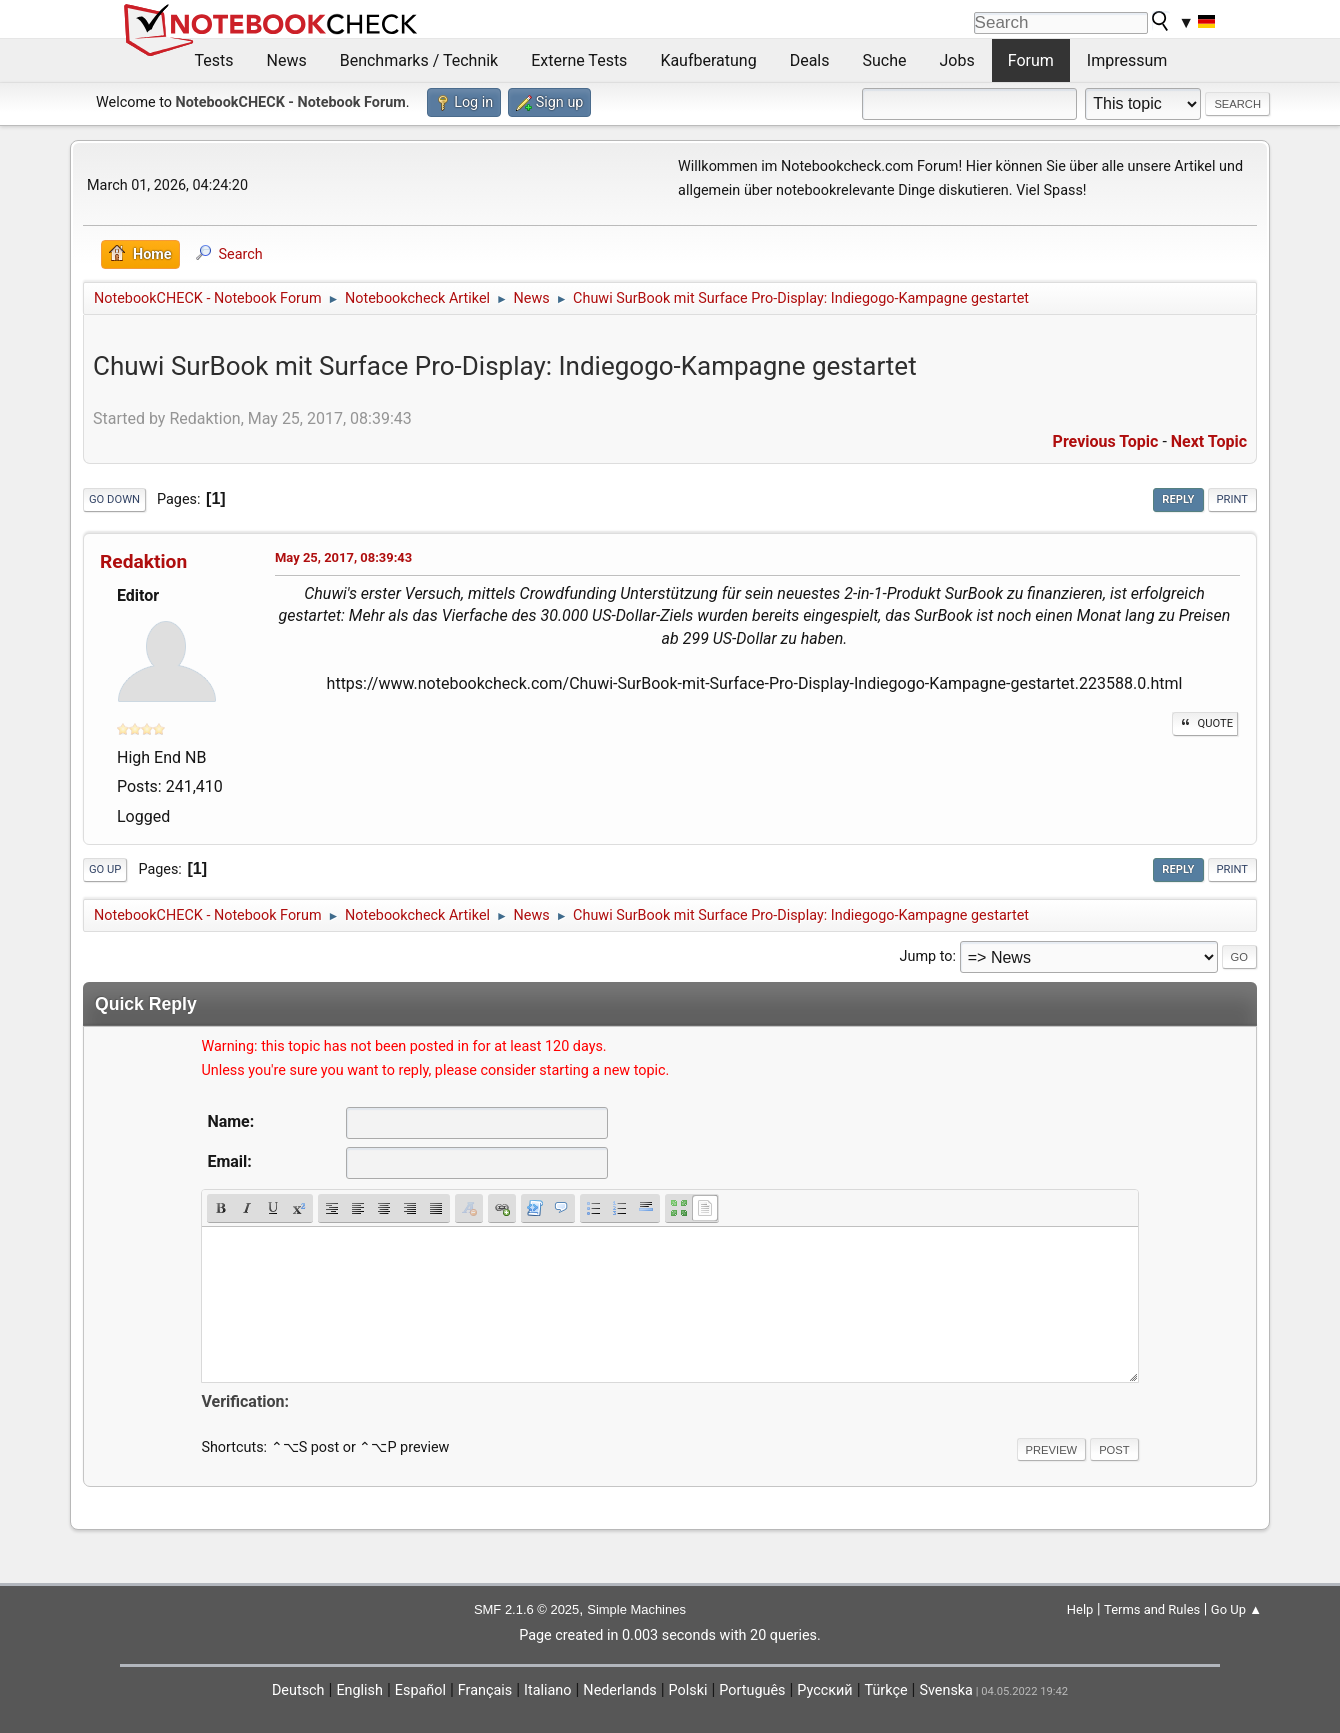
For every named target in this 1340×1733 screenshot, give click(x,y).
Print (1233, 499)
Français (485, 1690)
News (287, 60)
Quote (1205, 723)
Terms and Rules (1152, 1609)
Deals (810, 60)
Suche (885, 60)
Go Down (114, 499)
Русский (824, 1690)
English (359, 1690)
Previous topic (1106, 441)
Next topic (1209, 441)
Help (1080, 1609)
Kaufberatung (708, 60)
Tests (214, 60)
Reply (1178, 499)
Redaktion (143, 561)
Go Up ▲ (1236, 1609)
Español (420, 1690)
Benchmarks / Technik (419, 60)
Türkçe (886, 1690)
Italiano (547, 1690)
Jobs (957, 60)
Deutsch (298, 1690)
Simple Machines (636, 1609)
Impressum (1127, 60)
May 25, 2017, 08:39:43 (343, 557)
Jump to (926, 956)
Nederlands (619, 1690)
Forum (1031, 60)
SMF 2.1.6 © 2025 (526, 1609)
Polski (688, 1690)
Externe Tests (579, 60)
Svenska (946, 1690)
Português (752, 1690)
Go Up (105, 869)
